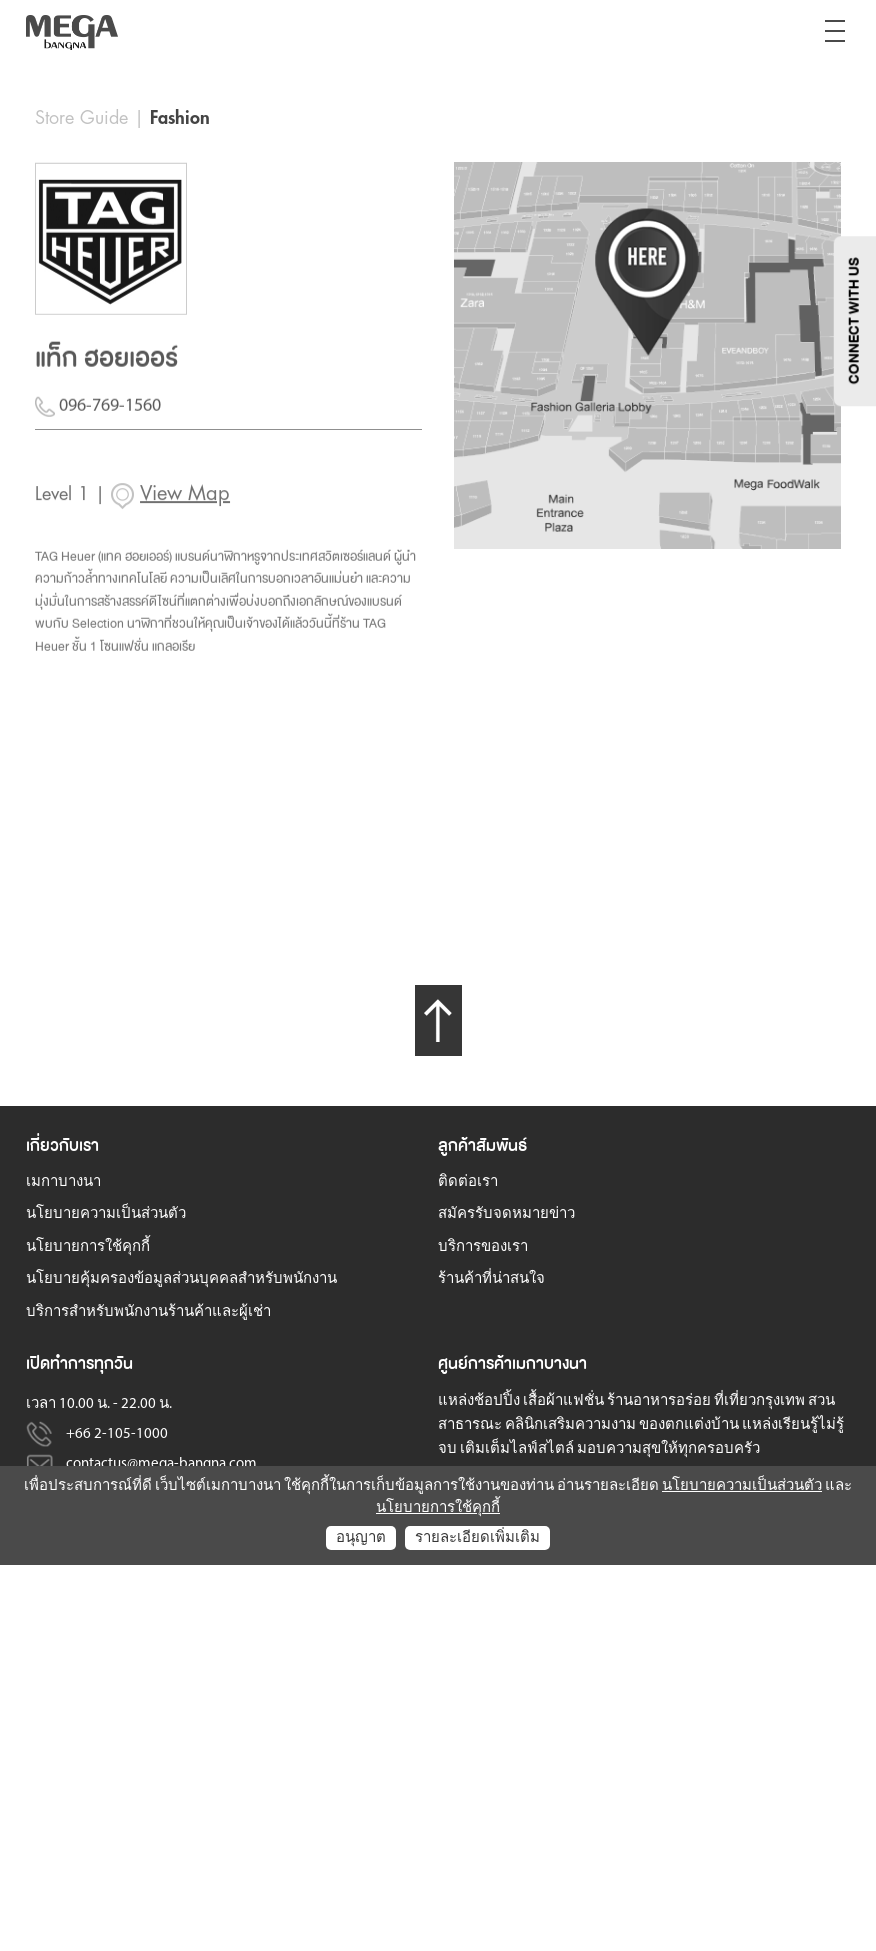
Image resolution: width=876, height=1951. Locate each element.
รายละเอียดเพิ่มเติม (477, 1537)
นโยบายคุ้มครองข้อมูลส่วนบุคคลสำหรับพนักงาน (181, 1278)
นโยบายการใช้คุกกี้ (88, 1246)
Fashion (180, 118)
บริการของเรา (483, 1246)
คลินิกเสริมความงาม (570, 1424)
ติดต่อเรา (468, 1181)
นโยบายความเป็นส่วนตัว (106, 1213)
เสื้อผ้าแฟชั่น (563, 1400)
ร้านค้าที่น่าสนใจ (491, 1278)
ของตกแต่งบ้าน (689, 1424)
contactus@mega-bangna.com (161, 1463)
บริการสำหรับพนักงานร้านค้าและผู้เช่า (148, 1311)
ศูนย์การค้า (475, 1362)
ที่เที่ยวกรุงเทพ (759, 1400)
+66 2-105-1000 (117, 1433)
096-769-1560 (98, 418)
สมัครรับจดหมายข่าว (506, 1213)
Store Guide (81, 118)
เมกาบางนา (63, 1181)
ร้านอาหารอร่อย (659, 1400)
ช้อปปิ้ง (497, 1400)
